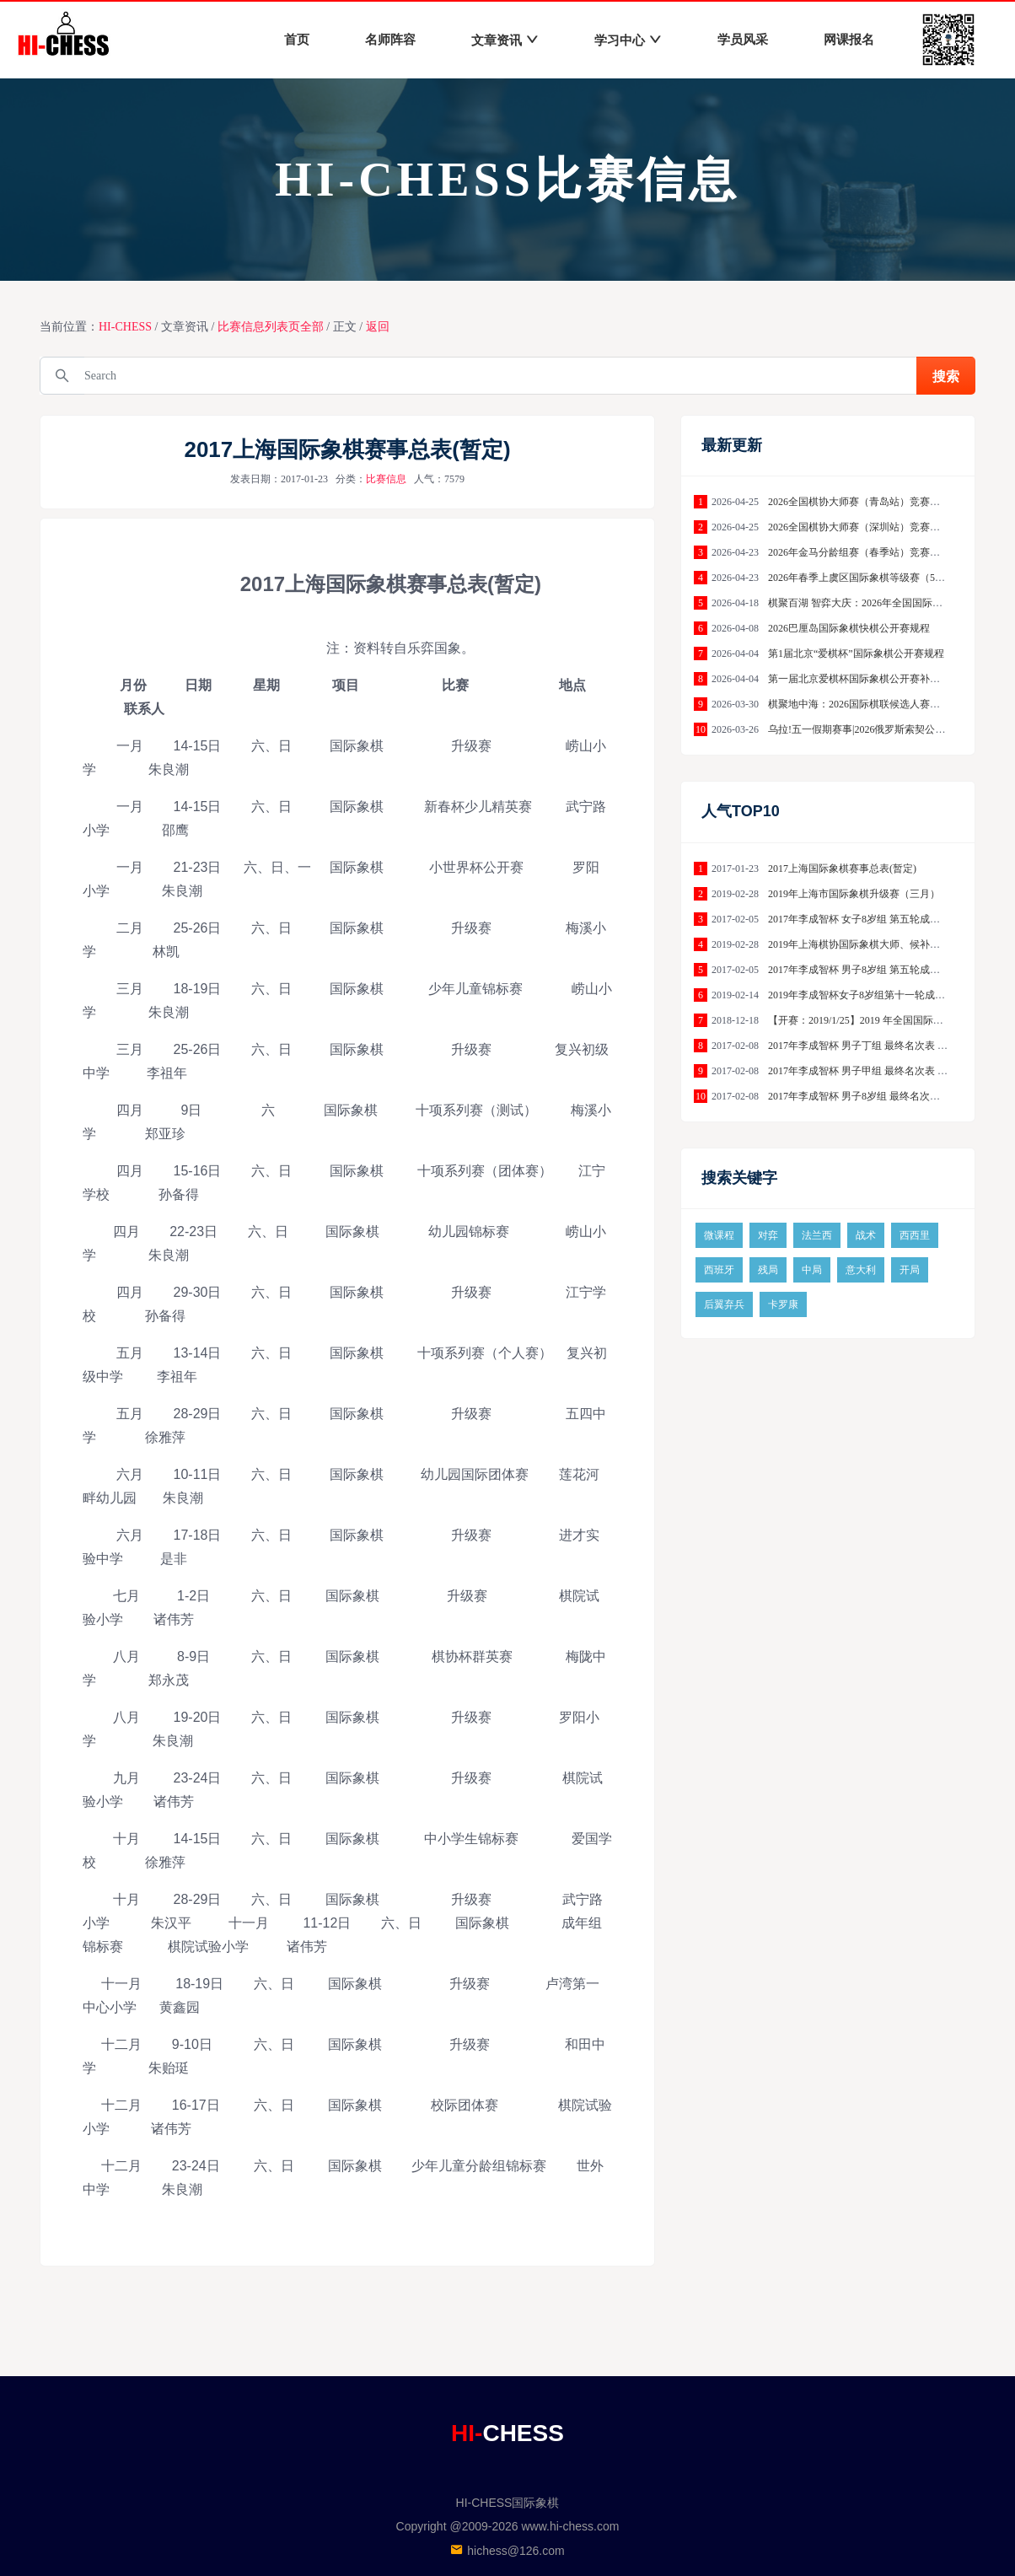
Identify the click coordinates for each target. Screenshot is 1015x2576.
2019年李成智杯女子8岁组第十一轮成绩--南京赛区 (880, 995)
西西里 (915, 1235)
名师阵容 (390, 39)
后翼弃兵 (724, 1304)
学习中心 (628, 40)
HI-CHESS (125, 326)
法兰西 (817, 1235)
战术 (866, 1235)
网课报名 (849, 39)
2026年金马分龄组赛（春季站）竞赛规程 (859, 552)
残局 (768, 1270)
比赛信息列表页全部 (271, 326)
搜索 (945, 376)
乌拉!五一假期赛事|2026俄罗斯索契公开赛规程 (871, 729)
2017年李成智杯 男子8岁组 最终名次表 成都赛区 (875, 1096)
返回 (377, 326)
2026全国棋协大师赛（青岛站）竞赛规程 (859, 502)
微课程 (719, 1235)
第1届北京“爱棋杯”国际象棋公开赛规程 (856, 653)
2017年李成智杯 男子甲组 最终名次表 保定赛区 (873, 1071)
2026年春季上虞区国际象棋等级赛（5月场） (866, 577)
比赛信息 (386, 479)
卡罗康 (783, 1304)
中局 (812, 1270)
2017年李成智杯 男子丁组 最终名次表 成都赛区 (873, 1045)
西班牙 (719, 1270)
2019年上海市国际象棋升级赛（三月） (854, 894)
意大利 (861, 1270)
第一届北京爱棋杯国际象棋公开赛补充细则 (864, 679)
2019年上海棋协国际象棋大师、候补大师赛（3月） (882, 944)
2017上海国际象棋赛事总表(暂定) (842, 868)
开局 (910, 1270)
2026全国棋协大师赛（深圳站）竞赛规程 (859, 527)
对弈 (768, 1235)
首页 (296, 39)
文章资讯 (505, 40)
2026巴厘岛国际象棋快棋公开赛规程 (849, 628)
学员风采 (742, 39)
